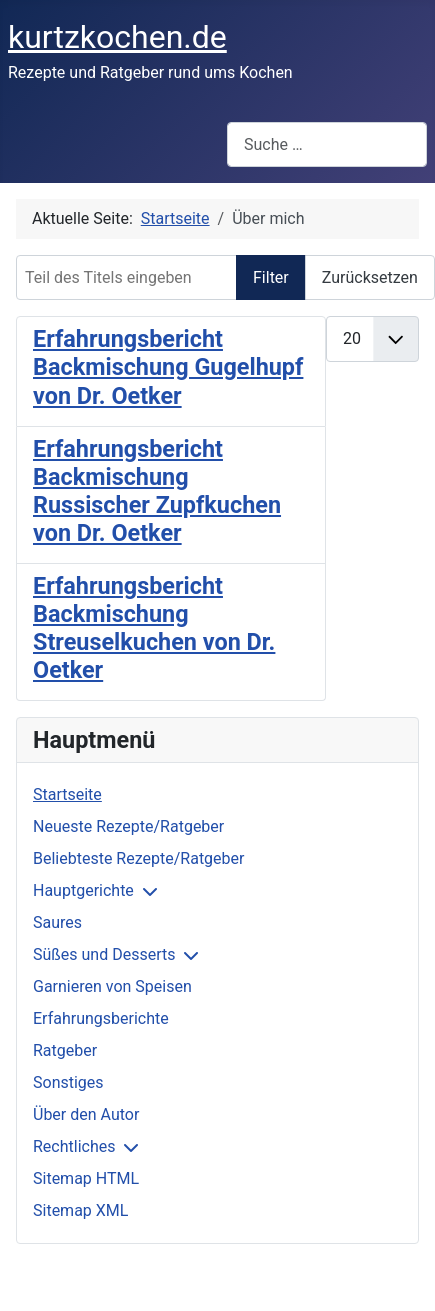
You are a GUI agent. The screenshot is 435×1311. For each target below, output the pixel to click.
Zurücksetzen (370, 277)
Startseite (67, 794)
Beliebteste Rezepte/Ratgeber (138, 858)
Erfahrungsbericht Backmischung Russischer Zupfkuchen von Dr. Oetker (157, 491)
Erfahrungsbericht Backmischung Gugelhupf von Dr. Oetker (168, 367)
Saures (57, 922)
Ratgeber (65, 1050)
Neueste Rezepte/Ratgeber (128, 826)
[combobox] (327, 144)
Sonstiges (68, 1082)
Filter (271, 277)
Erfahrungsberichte (101, 1018)
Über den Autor (86, 1114)
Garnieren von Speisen (112, 986)
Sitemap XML (80, 1210)
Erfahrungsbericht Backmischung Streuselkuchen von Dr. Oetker (154, 628)
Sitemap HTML (86, 1178)
